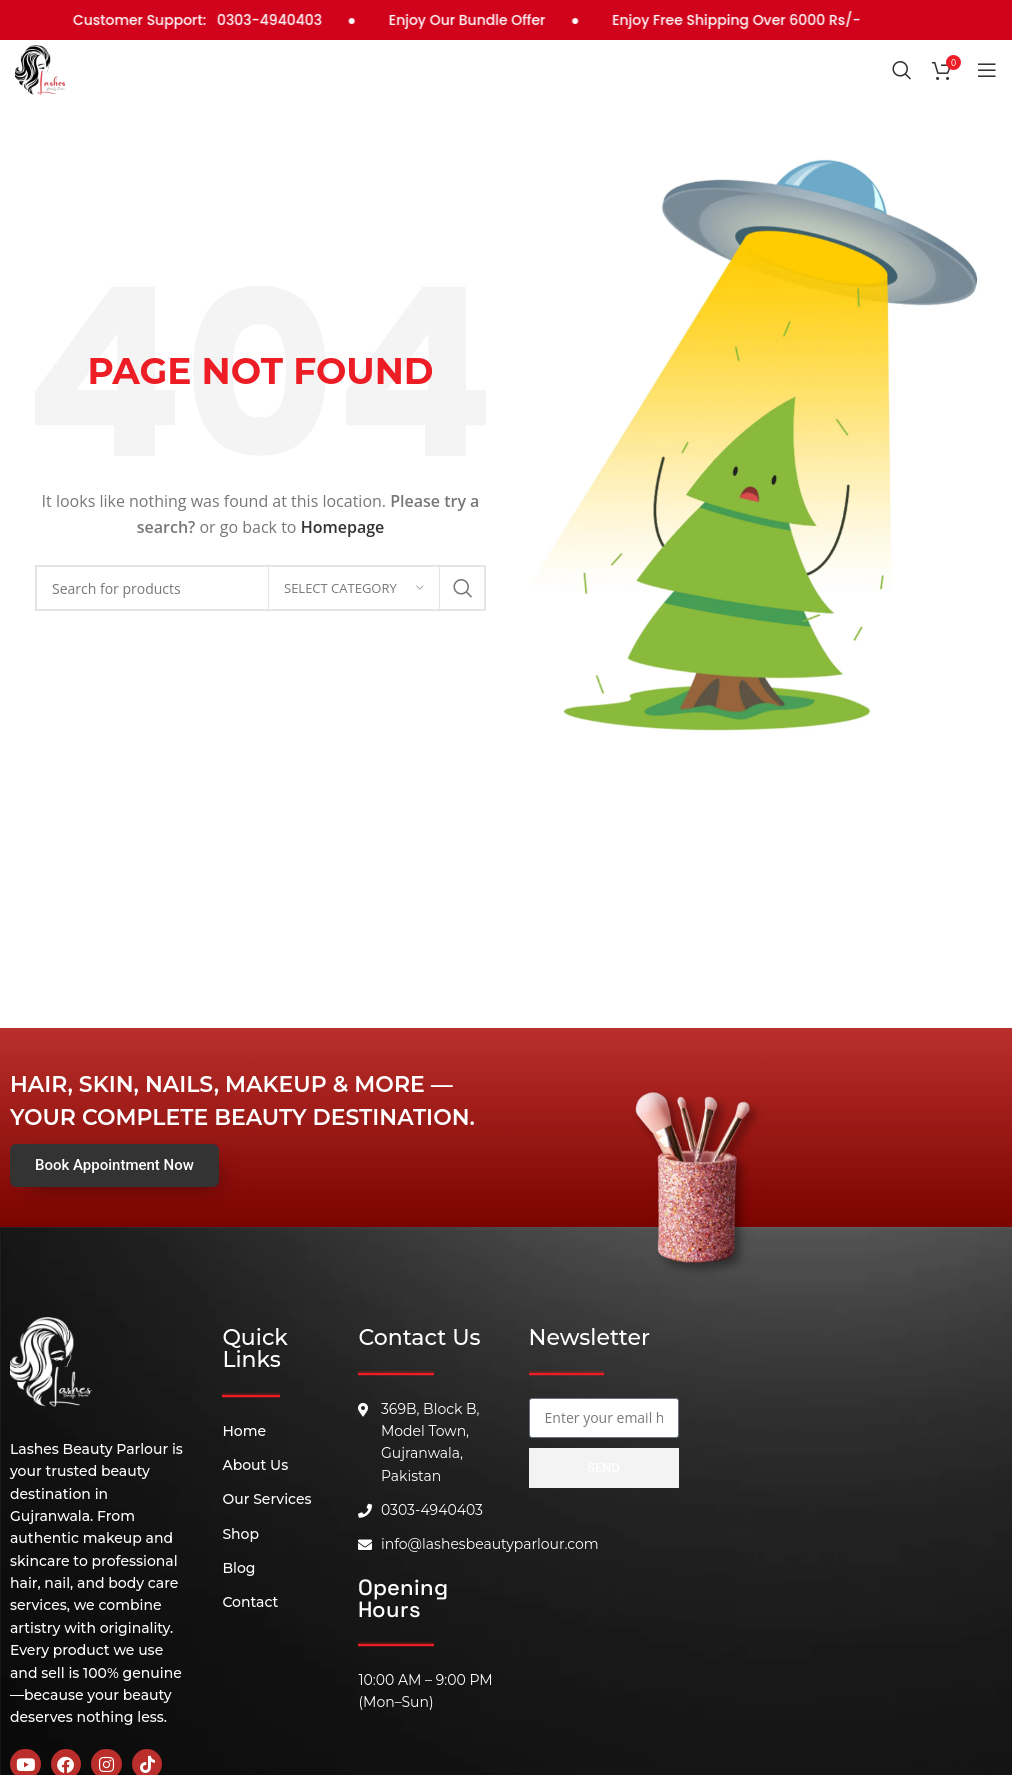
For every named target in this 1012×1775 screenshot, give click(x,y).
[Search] (902, 70)
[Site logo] (40, 68)
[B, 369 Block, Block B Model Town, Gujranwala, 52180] (604, 1618)
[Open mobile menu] (987, 70)
